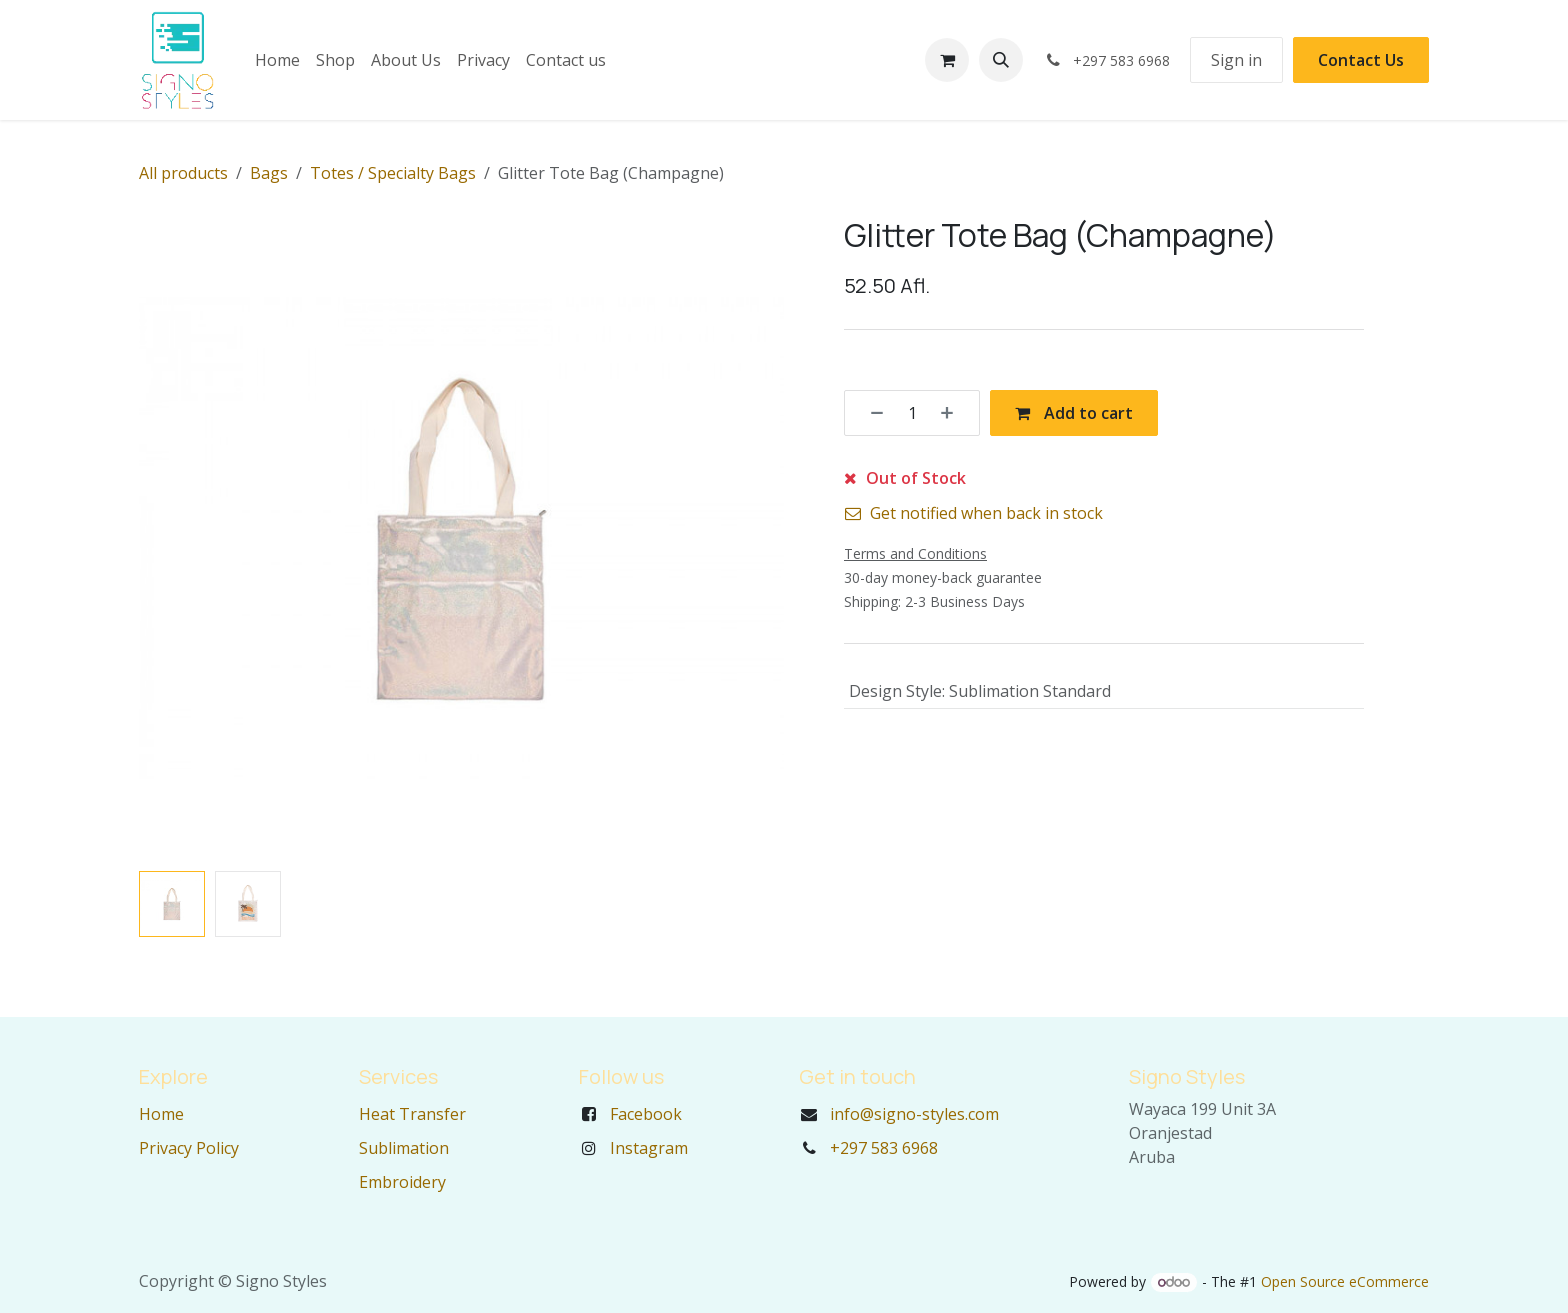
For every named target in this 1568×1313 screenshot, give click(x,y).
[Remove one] (870, 413)
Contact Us (1361, 60)
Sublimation (404, 1148)
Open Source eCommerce (1345, 1281)
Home (161, 1114)
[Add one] (954, 413)
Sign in (1236, 60)
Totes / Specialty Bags (393, 173)
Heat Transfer (412, 1114)
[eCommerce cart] (947, 60)
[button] (1001, 60)
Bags (269, 173)
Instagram (649, 1148)
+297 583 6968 (884, 1148)
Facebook (646, 1114)
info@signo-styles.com (914, 1114)
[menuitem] (277, 60)
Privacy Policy (189, 1148)
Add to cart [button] (1074, 413)
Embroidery (402, 1182)
